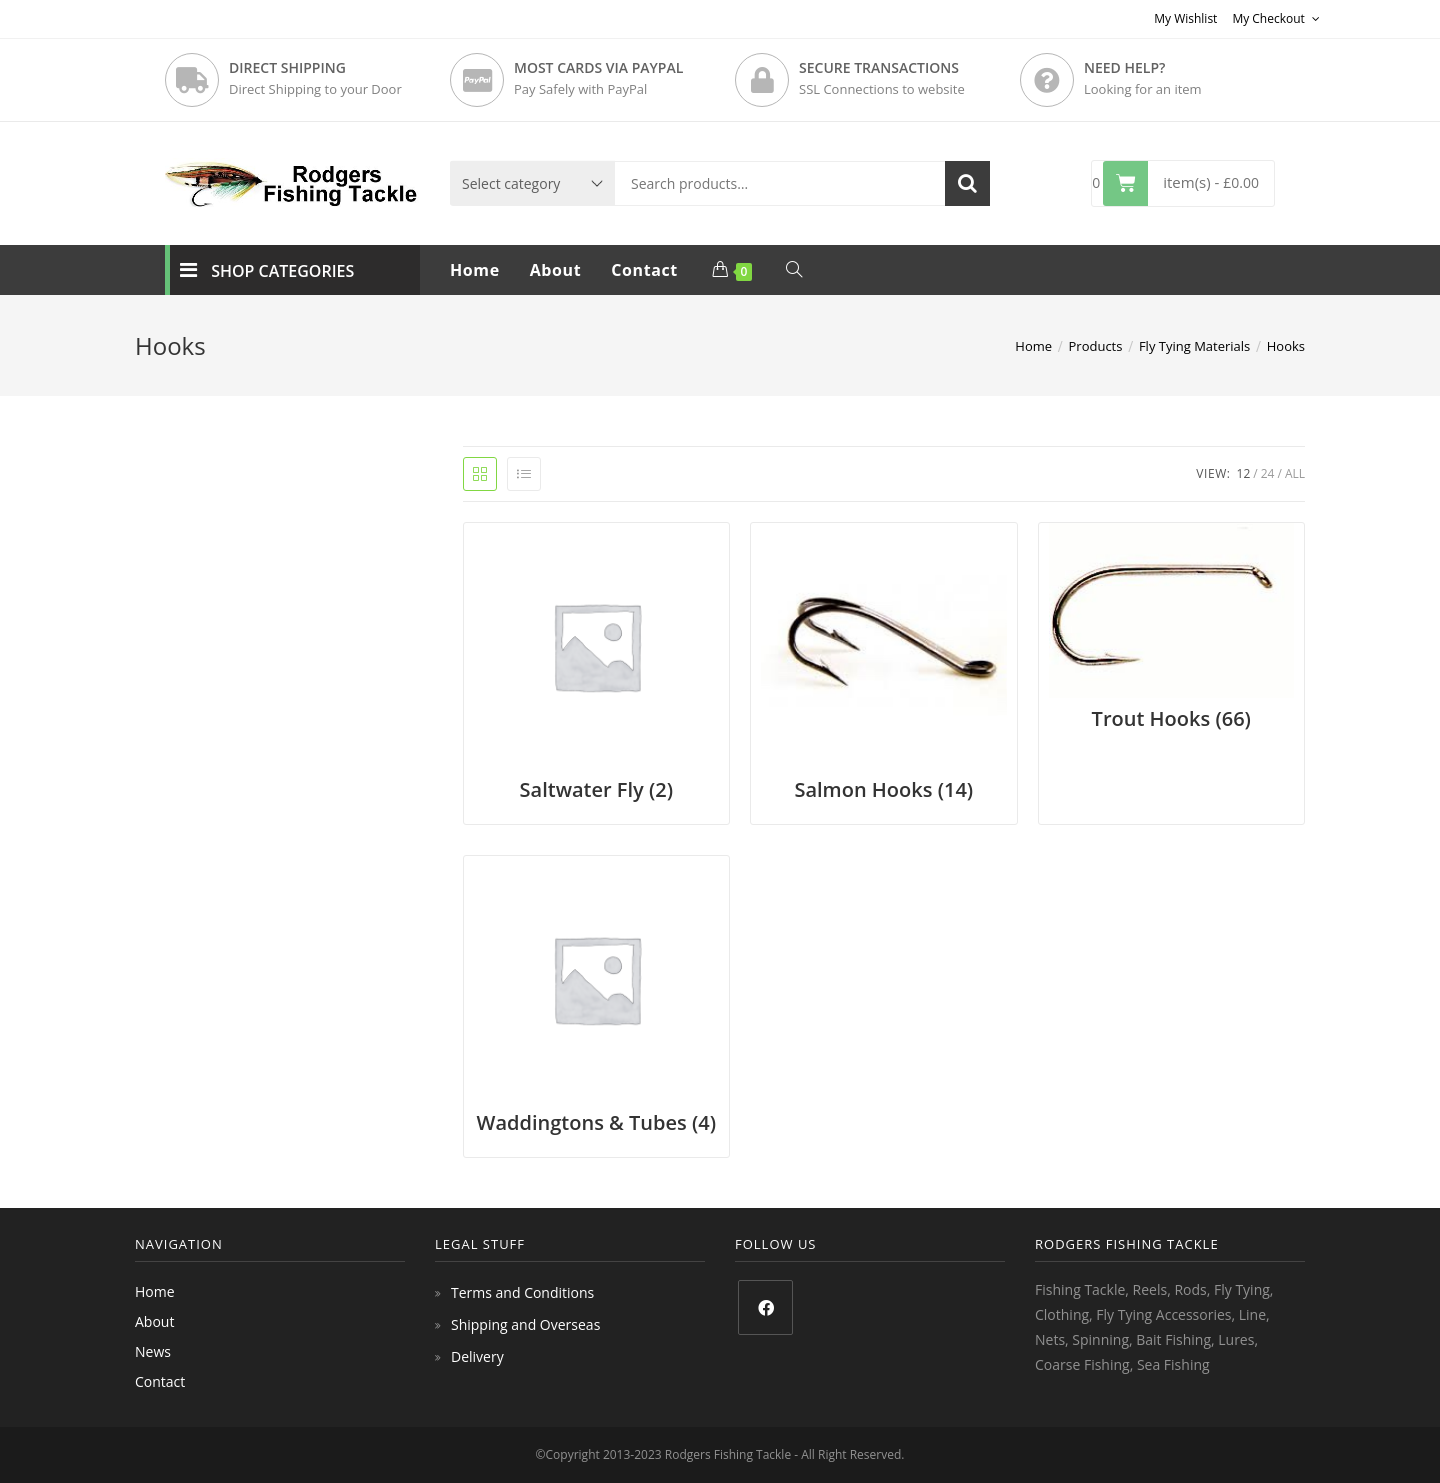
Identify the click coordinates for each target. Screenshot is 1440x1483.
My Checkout (1276, 18)
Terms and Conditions (522, 1292)
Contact (160, 1381)
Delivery (477, 1356)
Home (155, 1291)
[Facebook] (765, 1307)
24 (1268, 473)
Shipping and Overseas (525, 1324)
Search (967, 183)
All (1295, 473)
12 (1244, 473)
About (154, 1321)
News (153, 1351)
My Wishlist (1185, 18)
